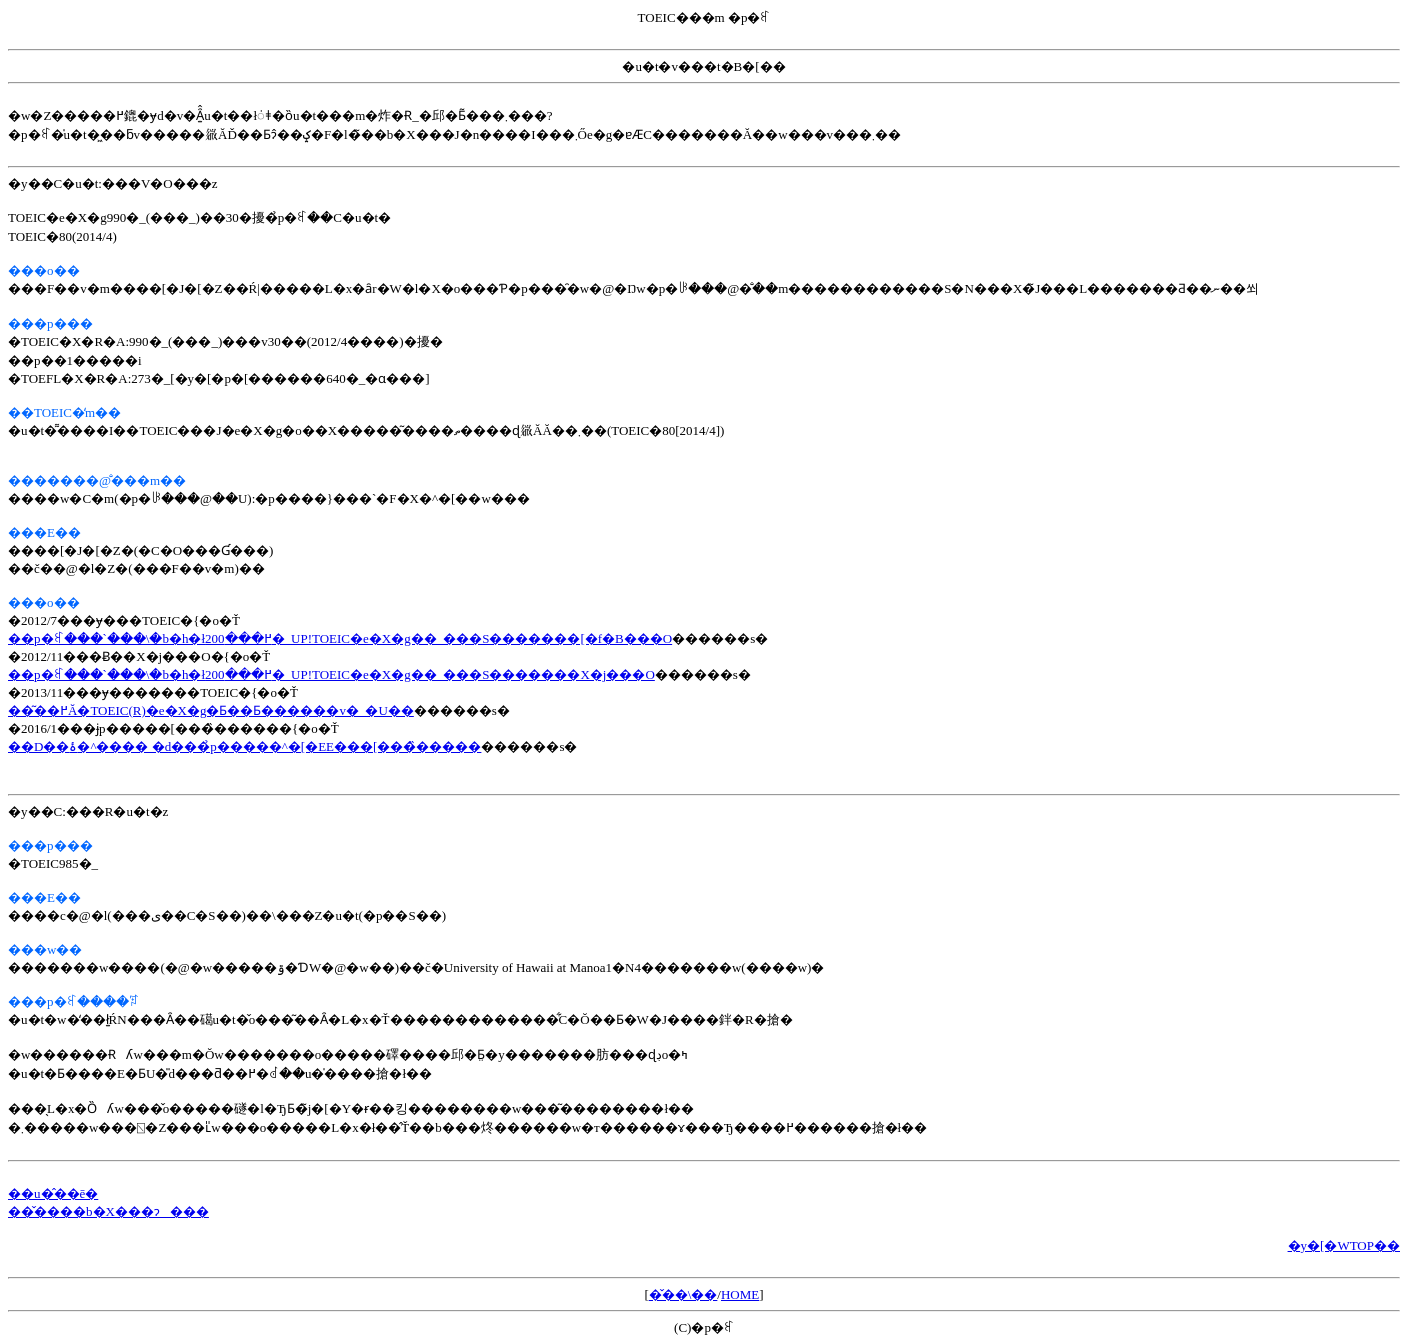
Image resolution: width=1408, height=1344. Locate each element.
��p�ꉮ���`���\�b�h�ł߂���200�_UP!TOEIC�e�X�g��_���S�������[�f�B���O (340, 638)
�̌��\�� (683, 1294)
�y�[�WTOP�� (1344, 1245)
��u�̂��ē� (53, 1193)
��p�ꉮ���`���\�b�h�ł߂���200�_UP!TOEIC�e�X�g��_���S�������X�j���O (331, 674)
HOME (740, 1294)
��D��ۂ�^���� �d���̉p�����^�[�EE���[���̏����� (244, 746)
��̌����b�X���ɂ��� (108, 1211)
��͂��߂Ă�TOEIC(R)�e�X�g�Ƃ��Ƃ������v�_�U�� (211, 710)
